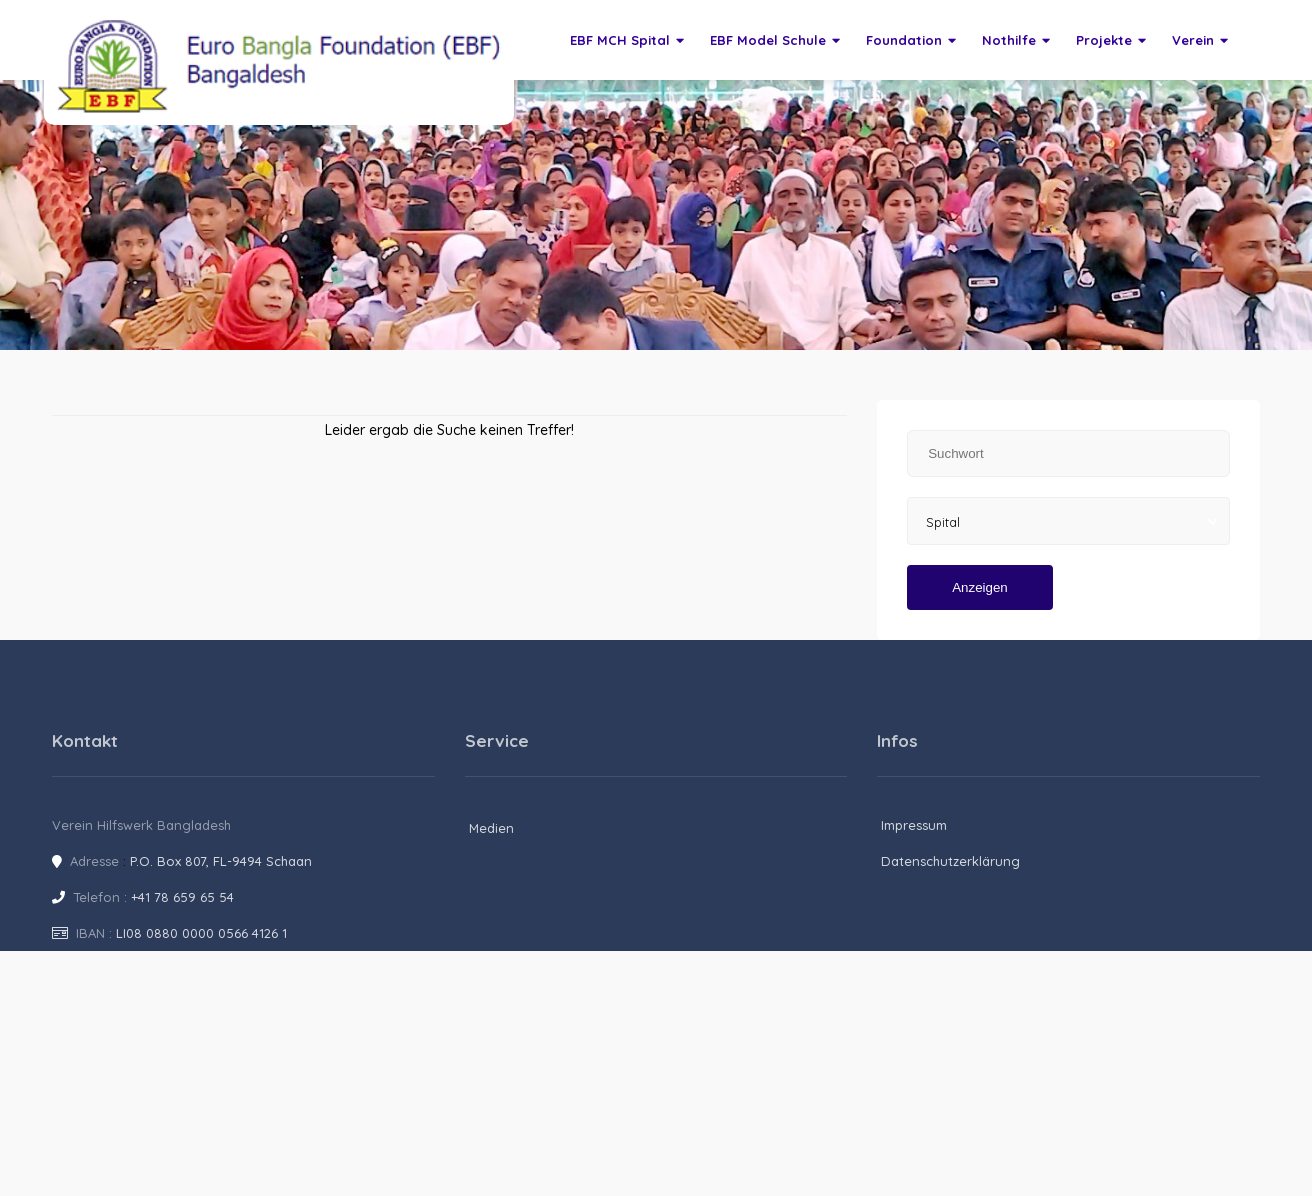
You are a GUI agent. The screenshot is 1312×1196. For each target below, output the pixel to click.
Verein (1200, 40)
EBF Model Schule (775, 40)
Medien (491, 828)
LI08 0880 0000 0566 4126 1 (201, 933)
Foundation (911, 40)
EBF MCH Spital (627, 40)
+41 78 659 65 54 (182, 897)
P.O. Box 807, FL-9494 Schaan (221, 861)
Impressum (914, 825)
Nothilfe (1016, 40)
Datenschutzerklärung (950, 861)
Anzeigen (980, 587)
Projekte (1111, 40)
